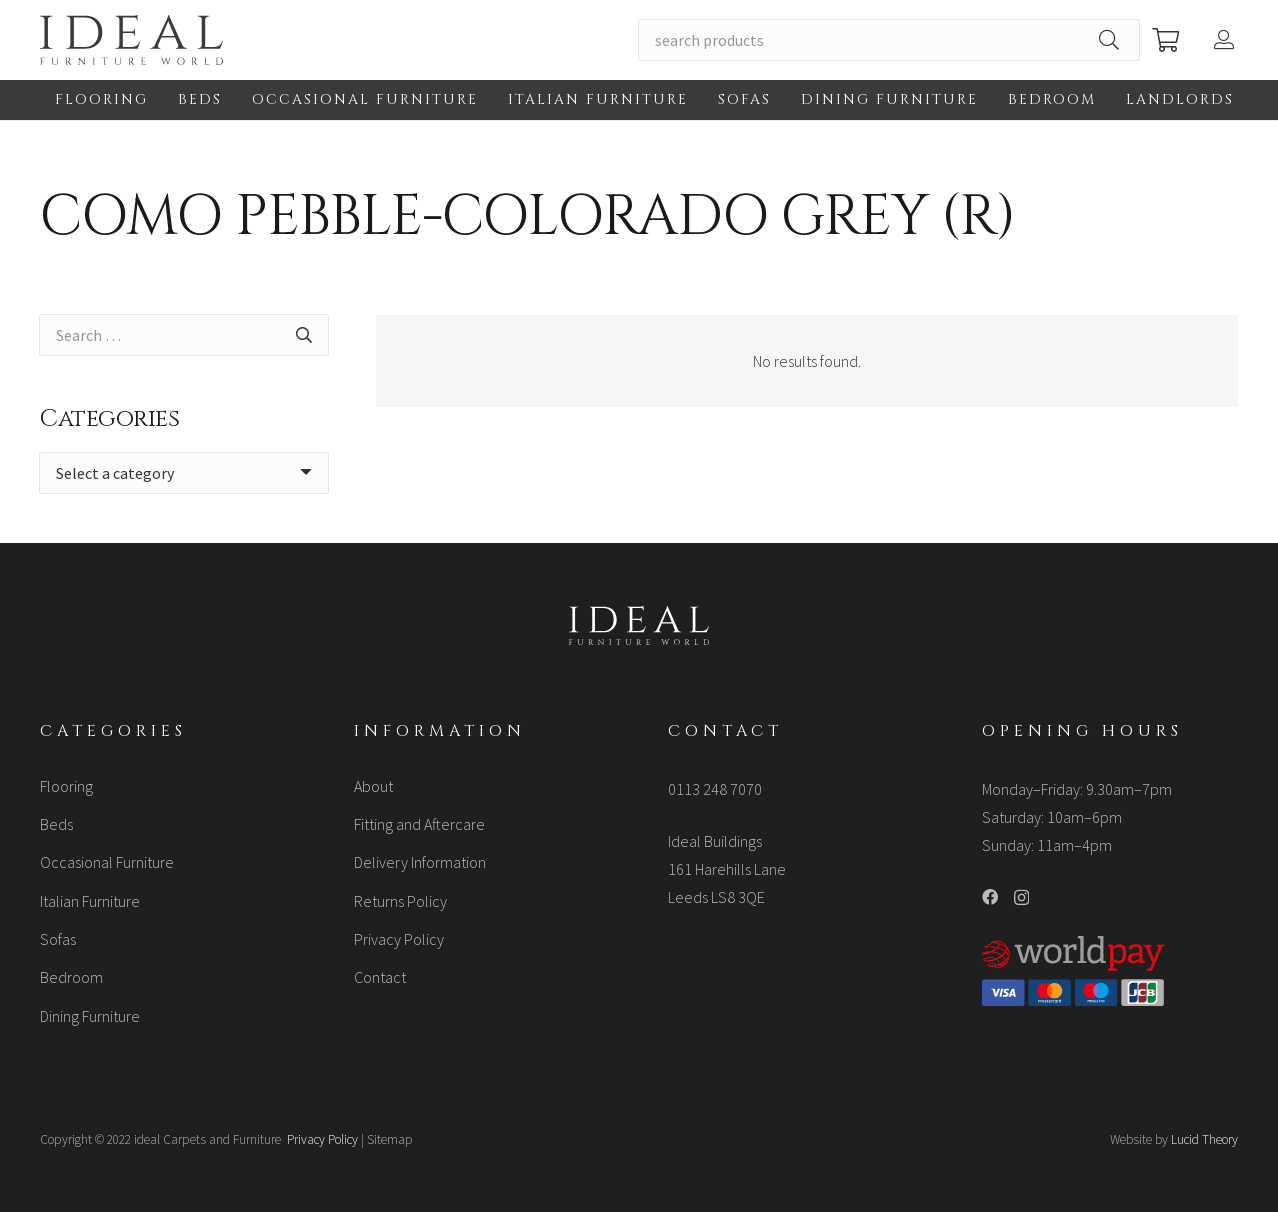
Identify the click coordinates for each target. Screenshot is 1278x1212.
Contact (380, 977)
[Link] (131, 40)
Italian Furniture (90, 901)
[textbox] (115, 473)
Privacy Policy (399, 939)
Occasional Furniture (107, 862)
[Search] (1109, 40)
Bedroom (71, 977)
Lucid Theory (1204, 1139)
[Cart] (1165, 40)
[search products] (889, 40)
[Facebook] (990, 897)
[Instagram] (1021, 898)
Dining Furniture (90, 1016)
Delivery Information (420, 862)
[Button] (1226, 40)
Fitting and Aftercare (419, 824)
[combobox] (184, 473)
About (373, 786)
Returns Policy (400, 901)
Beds (56, 824)
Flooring (66, 786)
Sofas (58, 939)
